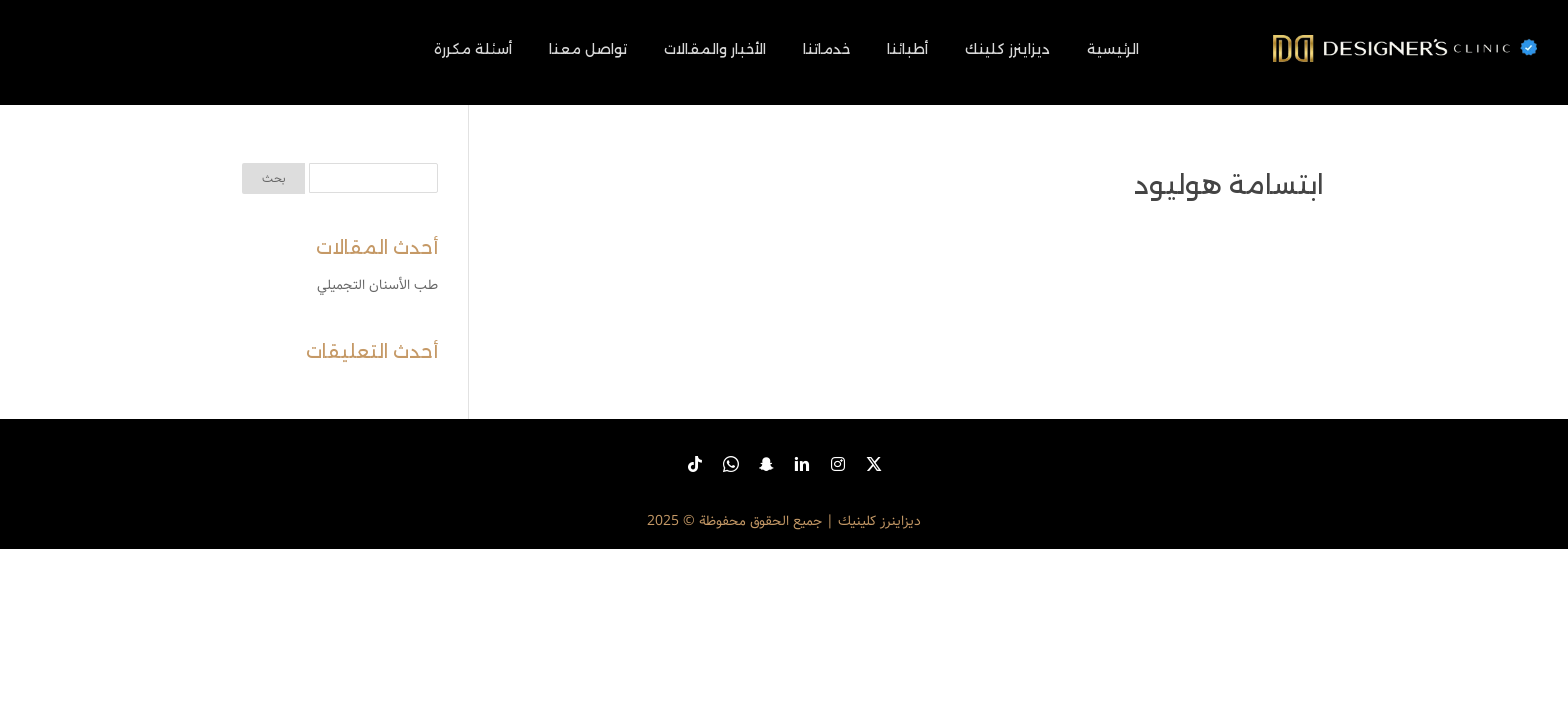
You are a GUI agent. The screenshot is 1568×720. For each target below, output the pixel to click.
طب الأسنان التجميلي (377, 285)
